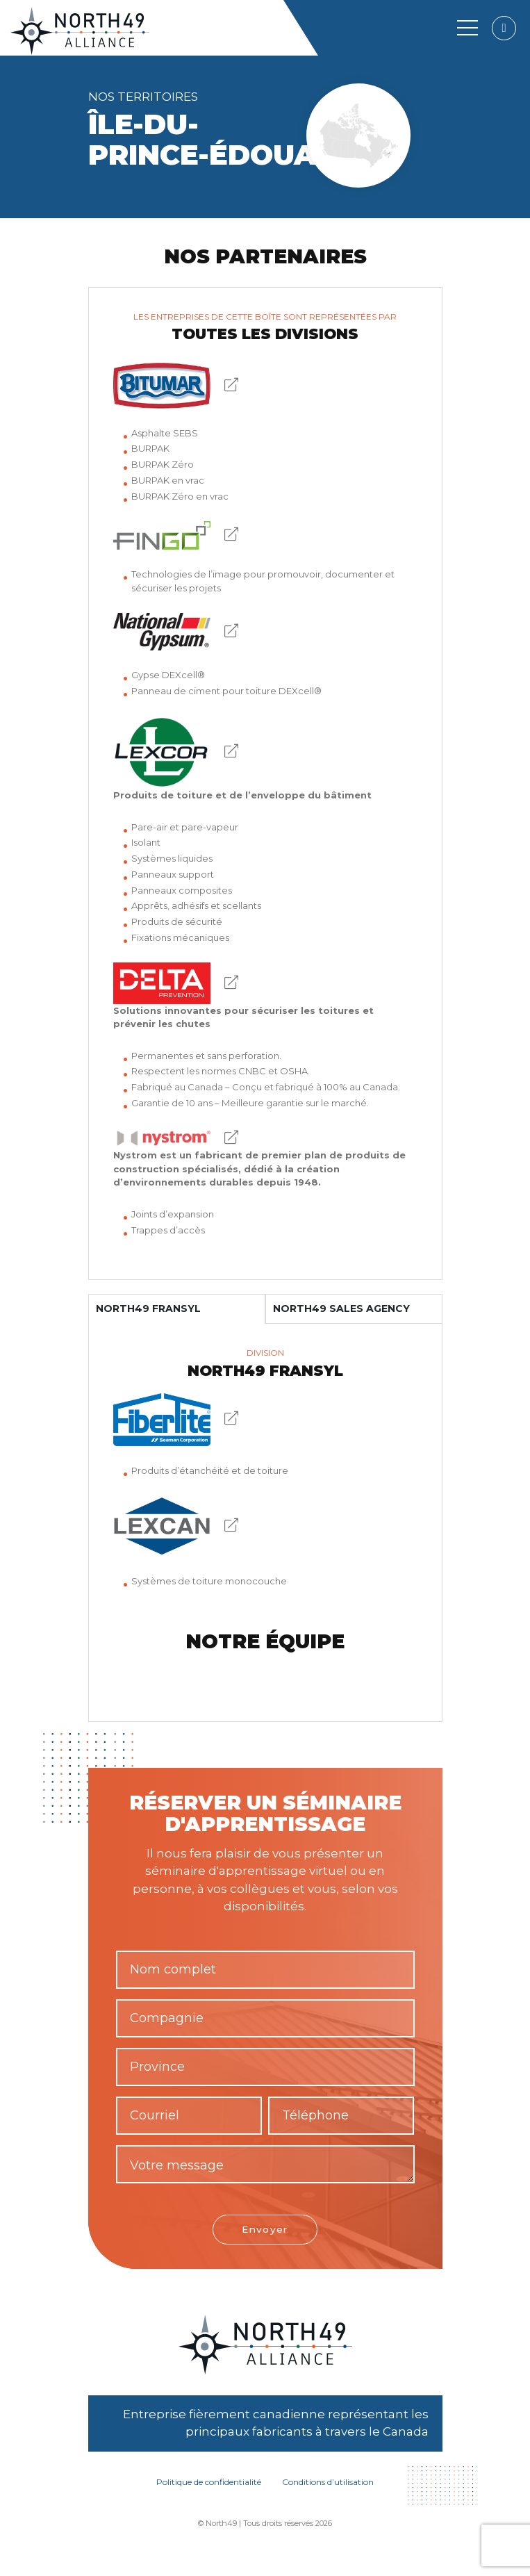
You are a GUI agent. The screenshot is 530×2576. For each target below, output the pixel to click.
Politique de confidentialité (208, 2482)
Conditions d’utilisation (328, 2482)
